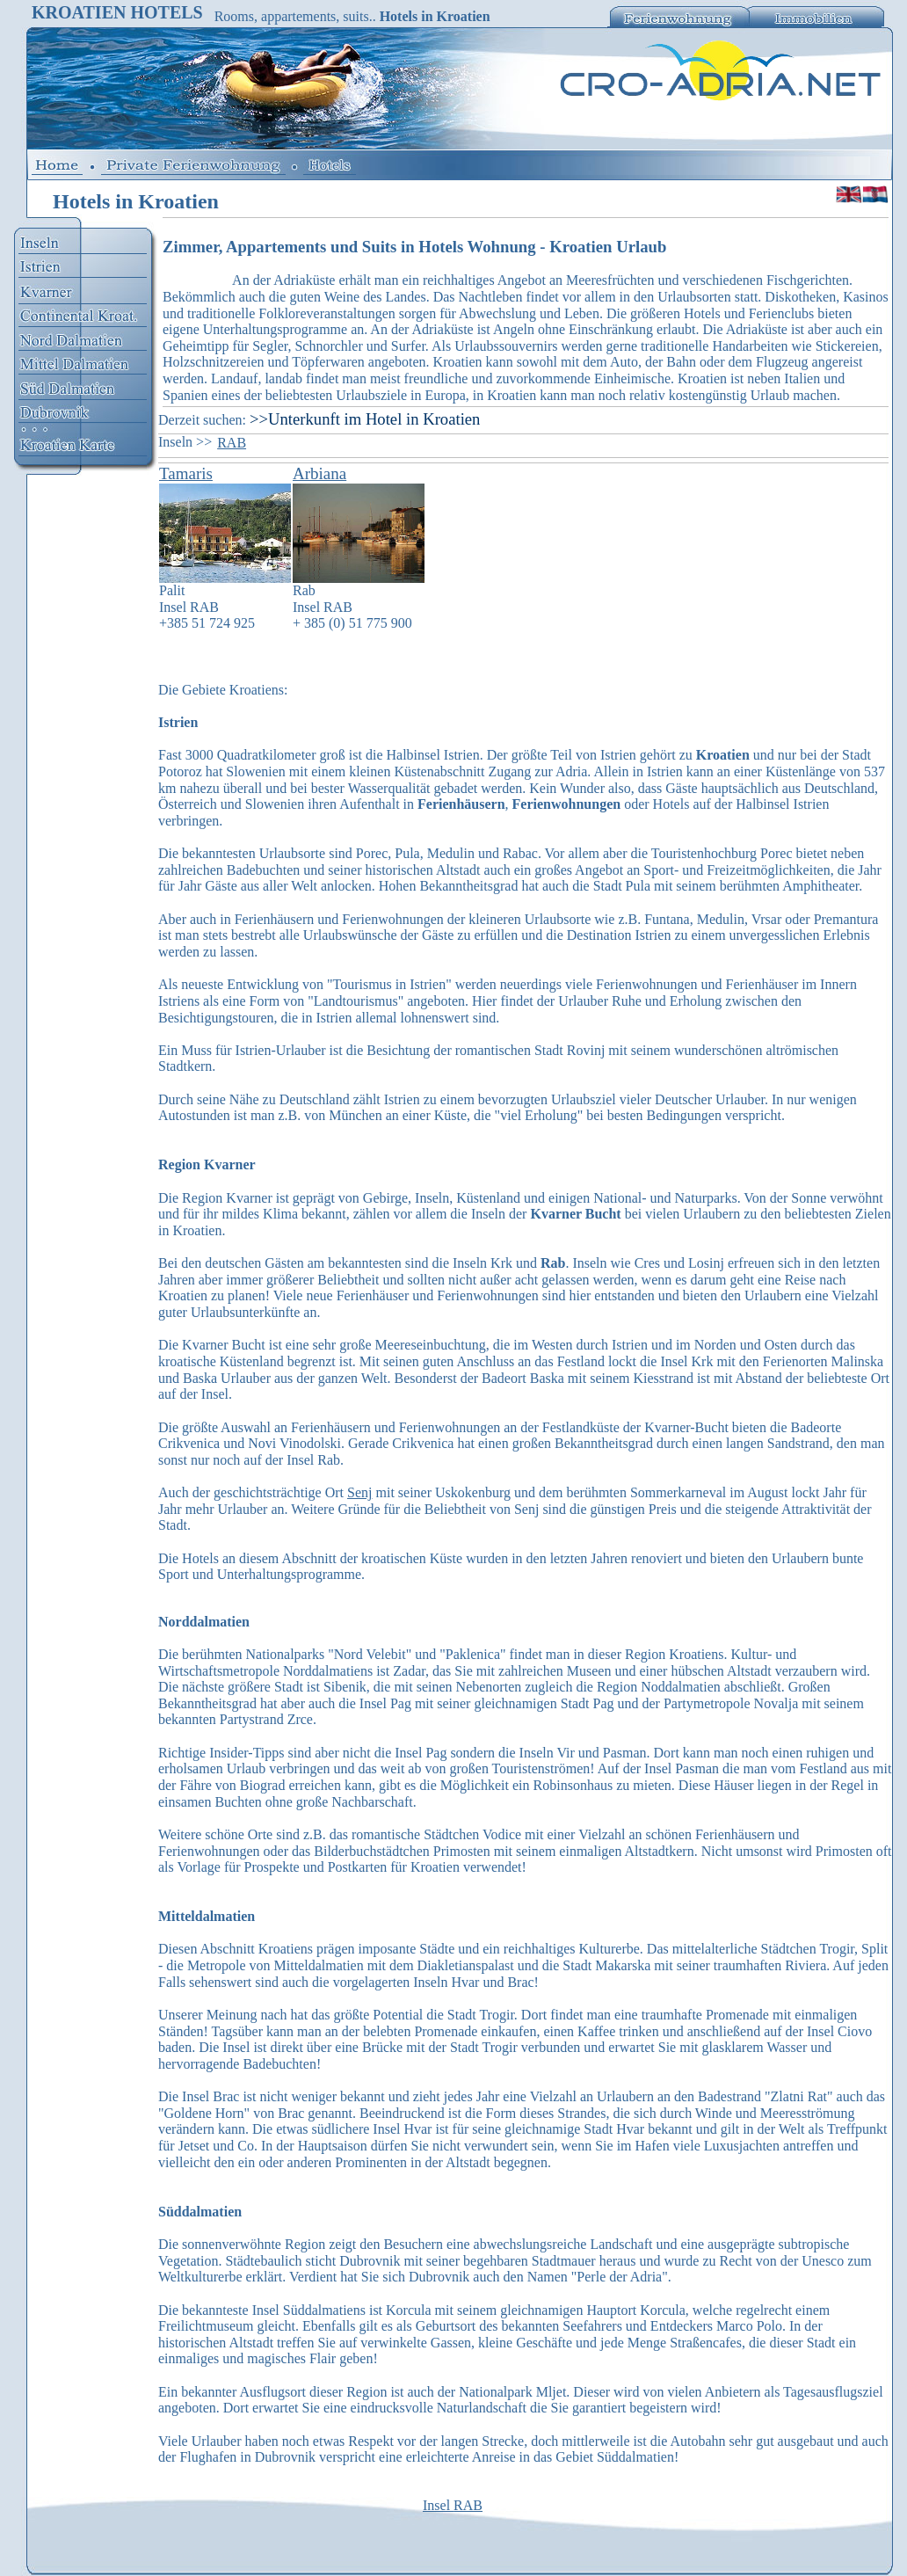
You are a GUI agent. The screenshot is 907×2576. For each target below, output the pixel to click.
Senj (359, 1492)
